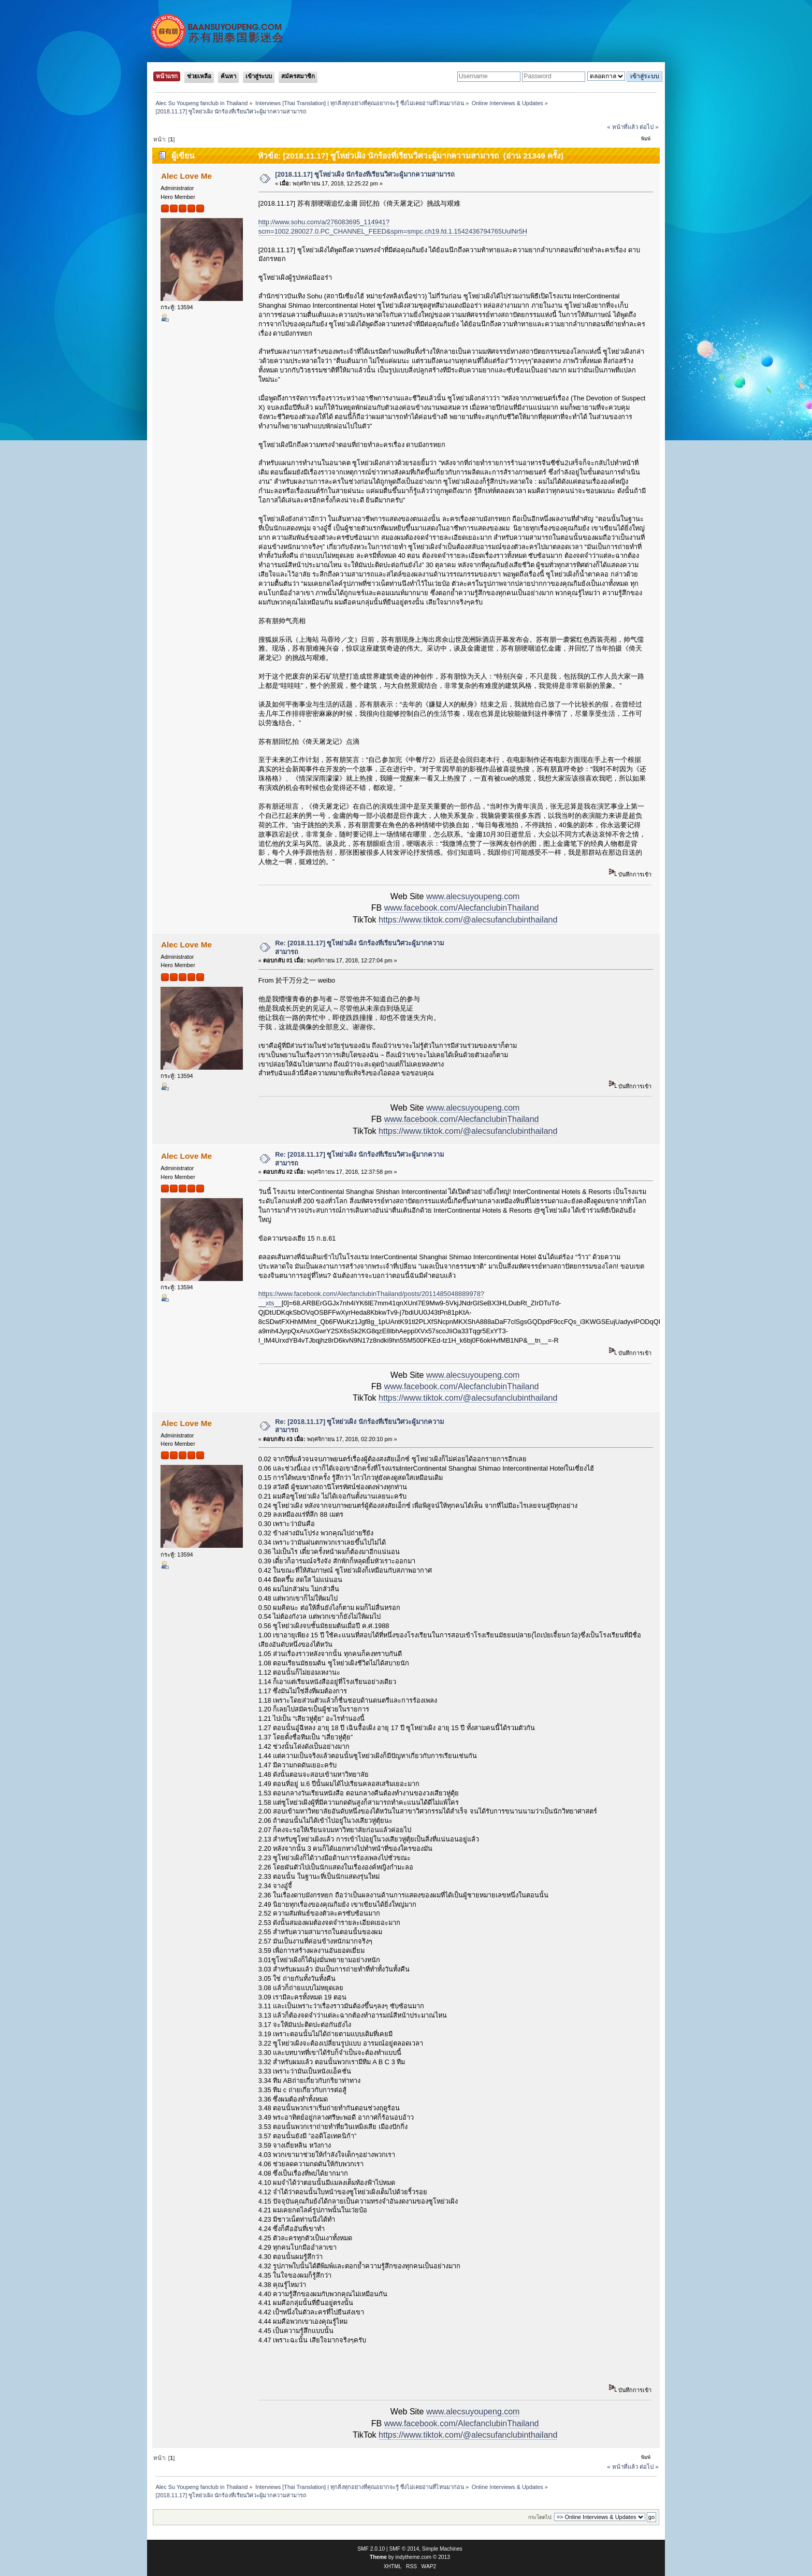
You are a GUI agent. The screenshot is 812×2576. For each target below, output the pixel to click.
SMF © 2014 (404, 2549)
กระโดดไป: (540, 2517)
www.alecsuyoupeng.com (473, 896)
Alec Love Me (186, 175)
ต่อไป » (649, 127)
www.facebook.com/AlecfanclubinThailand (461, 907)
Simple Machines (442, 2549)
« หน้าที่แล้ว (622, 127)
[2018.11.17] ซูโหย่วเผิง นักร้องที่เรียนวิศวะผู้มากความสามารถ (365, 174)
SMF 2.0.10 (371, 2549)
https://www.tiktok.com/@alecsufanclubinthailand (468, 919)
